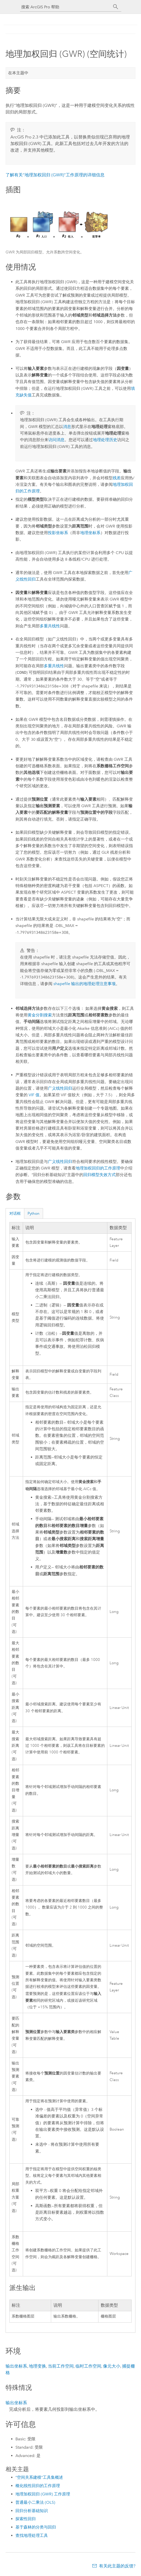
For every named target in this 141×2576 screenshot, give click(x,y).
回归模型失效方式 (99, 1174)
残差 (117, 477)
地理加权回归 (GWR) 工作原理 (42, 2494)
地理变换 (37, 2366)
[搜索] (115, 6)
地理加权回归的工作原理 (98, 1168)
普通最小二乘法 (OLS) (35, 2502)
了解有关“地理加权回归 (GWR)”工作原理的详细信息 (55, 174)
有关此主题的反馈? (117, 2565)
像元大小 (111, 2366)
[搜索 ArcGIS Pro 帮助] (65, 7)
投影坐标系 (58, 532)
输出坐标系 (16, 2366)
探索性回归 (25, 2518)
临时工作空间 (88, 2366)
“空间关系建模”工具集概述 (39, 2477)
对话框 (15, 1213)
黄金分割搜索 (40, 1015)
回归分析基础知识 (31, 2510)
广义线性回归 (60, 1088)
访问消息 (56, 439)
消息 (67, 426)
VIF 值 (34, 1094)
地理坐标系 (90, 532)
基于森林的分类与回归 (35, 2527)
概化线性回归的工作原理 (37, 2485)
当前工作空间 (61, 2366)
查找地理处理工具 (31, 2535)
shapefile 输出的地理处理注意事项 (84, 983)
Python (33, 1213)
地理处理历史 (105, 439)
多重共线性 (50, 626)
